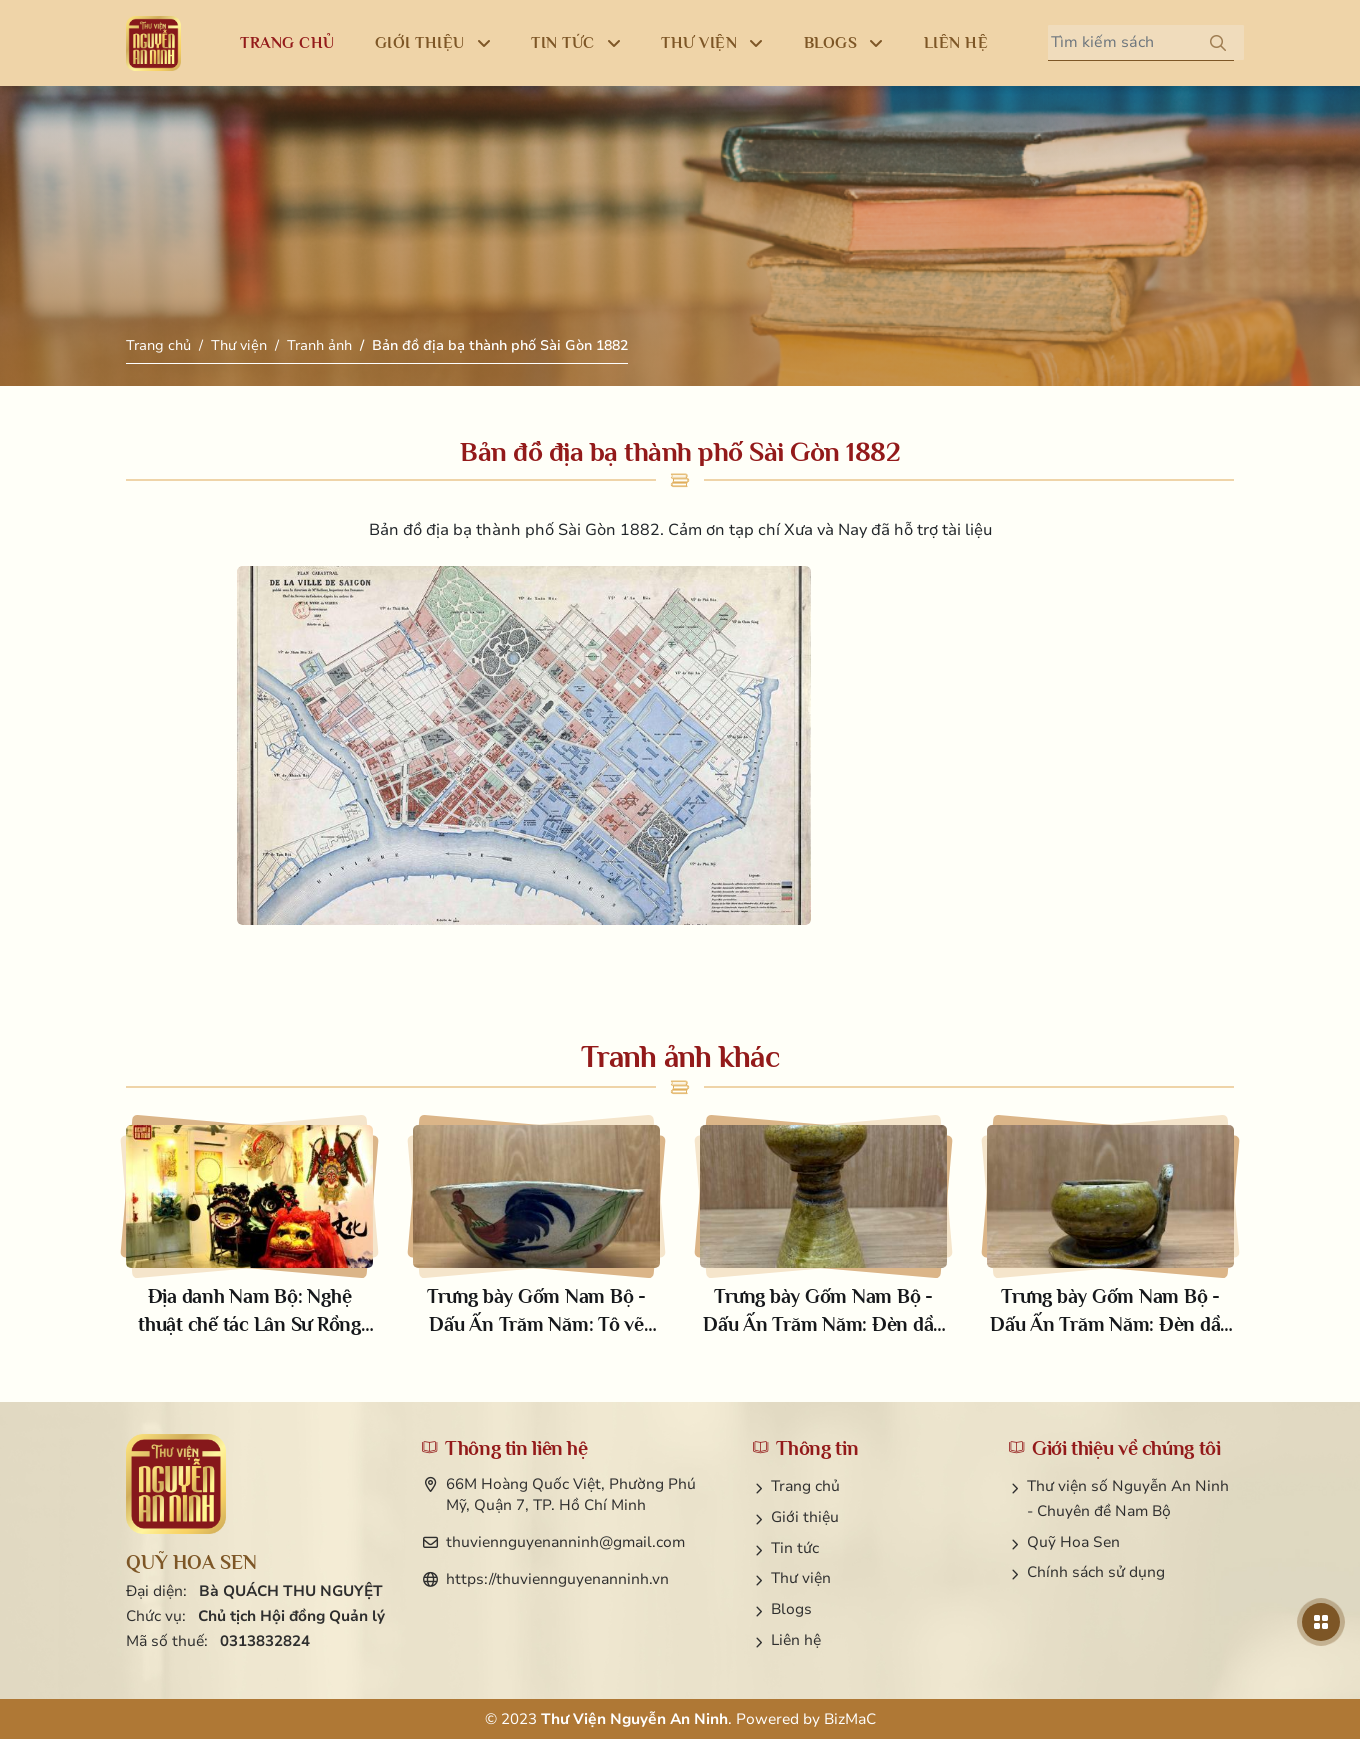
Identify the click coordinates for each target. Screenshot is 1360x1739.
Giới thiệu (805, 1517)
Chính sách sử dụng (1096, 1572)
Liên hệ (796, 1640)
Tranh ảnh (319, 345)
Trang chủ (158, 345)
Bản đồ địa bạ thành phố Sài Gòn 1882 (500, 345)
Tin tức (795, 1548)
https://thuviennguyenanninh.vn (557, 1579)
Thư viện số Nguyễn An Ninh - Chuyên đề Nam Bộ (1128, 1498)
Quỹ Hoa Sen (1073, 1542)
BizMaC (850, 1719)
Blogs (791, 1609)
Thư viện (239, 345)
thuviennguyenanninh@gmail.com (565, 1542)
